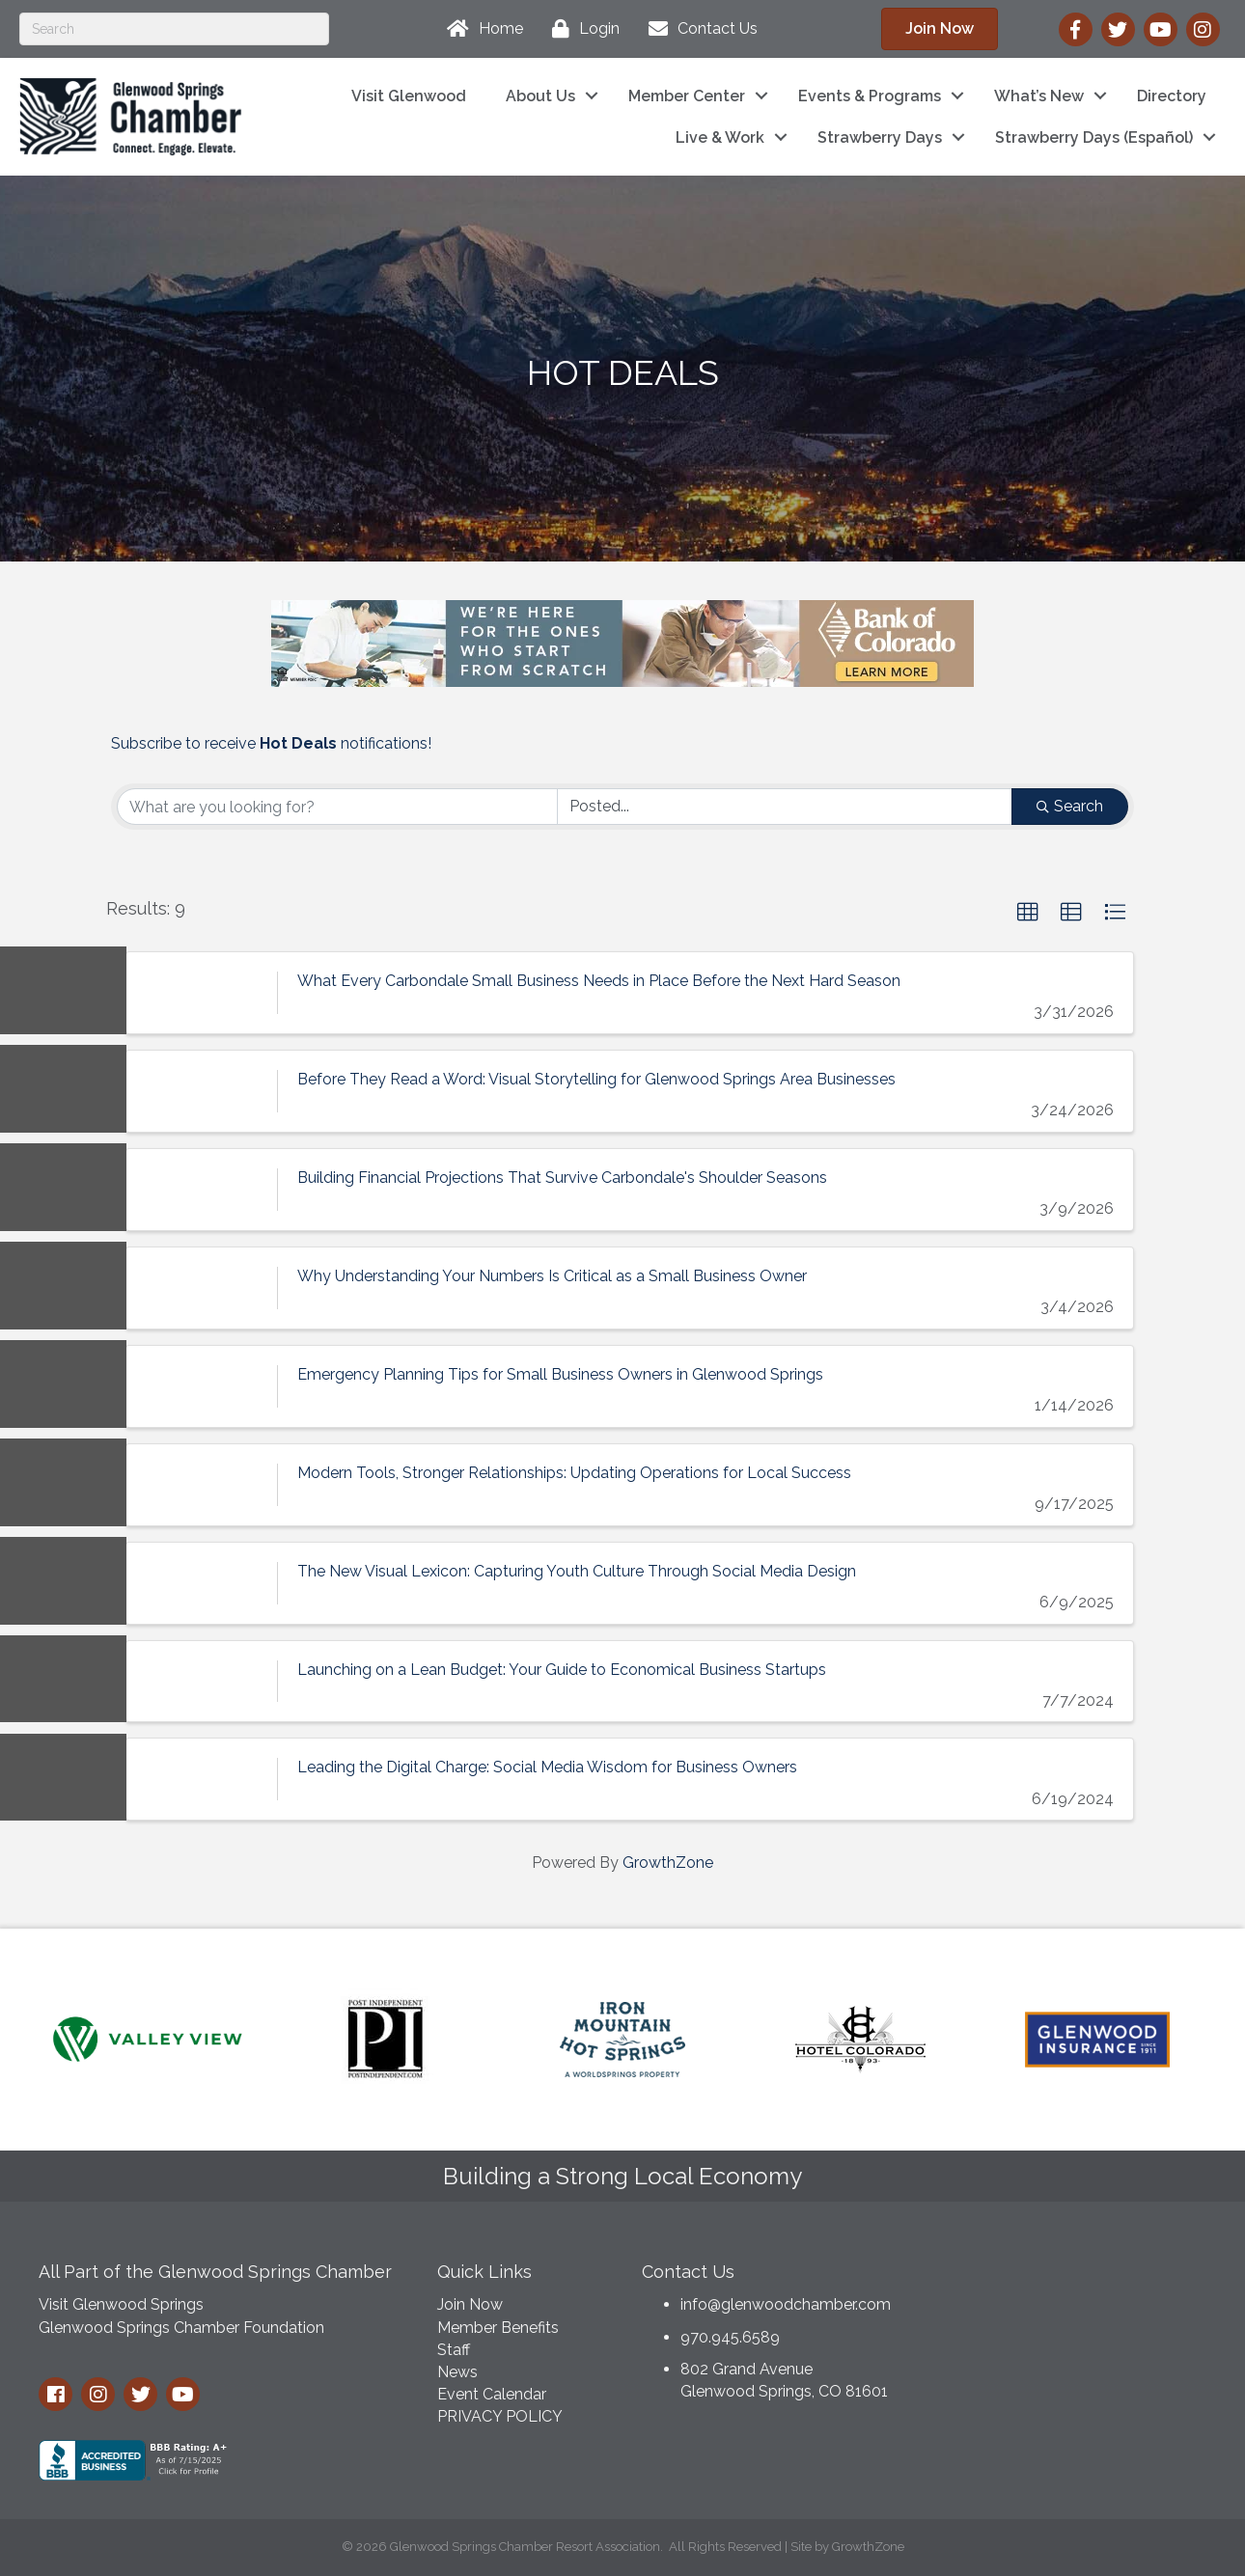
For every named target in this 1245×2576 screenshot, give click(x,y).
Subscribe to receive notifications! (271, 743)
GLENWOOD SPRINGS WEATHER (1068, 2322)
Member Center (686, 96)
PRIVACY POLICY (500, 2416)
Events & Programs (869, 96)
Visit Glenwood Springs (121, 2304)
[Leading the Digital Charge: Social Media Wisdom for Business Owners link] (202, 1779)
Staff (453, 2350)
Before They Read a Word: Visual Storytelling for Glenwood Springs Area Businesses (596, 1079)
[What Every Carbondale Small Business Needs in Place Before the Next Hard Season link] (202, 993)
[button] (1028, 912)
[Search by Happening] (785, 806)
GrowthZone (667, 1862)
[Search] (174, 29)
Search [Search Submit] (1070, 806)
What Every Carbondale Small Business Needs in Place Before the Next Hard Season (598, 981)
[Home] (480, 29)
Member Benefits (498, 2327)
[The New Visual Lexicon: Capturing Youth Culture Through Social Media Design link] (202, 1582)
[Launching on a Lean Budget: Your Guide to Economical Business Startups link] (202, 1681)
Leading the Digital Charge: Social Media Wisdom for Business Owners (547, 1767)
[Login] (581, 29)
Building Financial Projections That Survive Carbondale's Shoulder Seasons (562, 1177)
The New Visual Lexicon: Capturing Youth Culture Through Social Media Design (576, 1570)
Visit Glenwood (408, 96)
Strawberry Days (879, 137)
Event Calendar (491, 2394)
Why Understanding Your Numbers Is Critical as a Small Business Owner (552, 1276)
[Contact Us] (698, 29)
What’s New (1039, 96)
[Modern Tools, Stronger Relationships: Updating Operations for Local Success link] (202, 1485)
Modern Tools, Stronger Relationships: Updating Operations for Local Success (574, 1473)
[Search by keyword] (337, 806)
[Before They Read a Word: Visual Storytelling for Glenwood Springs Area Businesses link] (202, 1091)
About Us (540, 96)
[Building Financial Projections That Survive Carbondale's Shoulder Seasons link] (202, 1190)
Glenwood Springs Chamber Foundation (181, 2327)
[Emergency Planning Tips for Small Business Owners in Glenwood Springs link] (202, 1386)
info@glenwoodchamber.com (785, 2304)
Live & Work (720, 137)
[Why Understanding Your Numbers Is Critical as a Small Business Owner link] (202, 1288)
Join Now (470, 2304)
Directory (1171, 96)
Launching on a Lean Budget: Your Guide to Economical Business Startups (561, 1668)
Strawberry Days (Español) (1094, 137)
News (457, 2372)
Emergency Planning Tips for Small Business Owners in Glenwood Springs (560, 1374)
